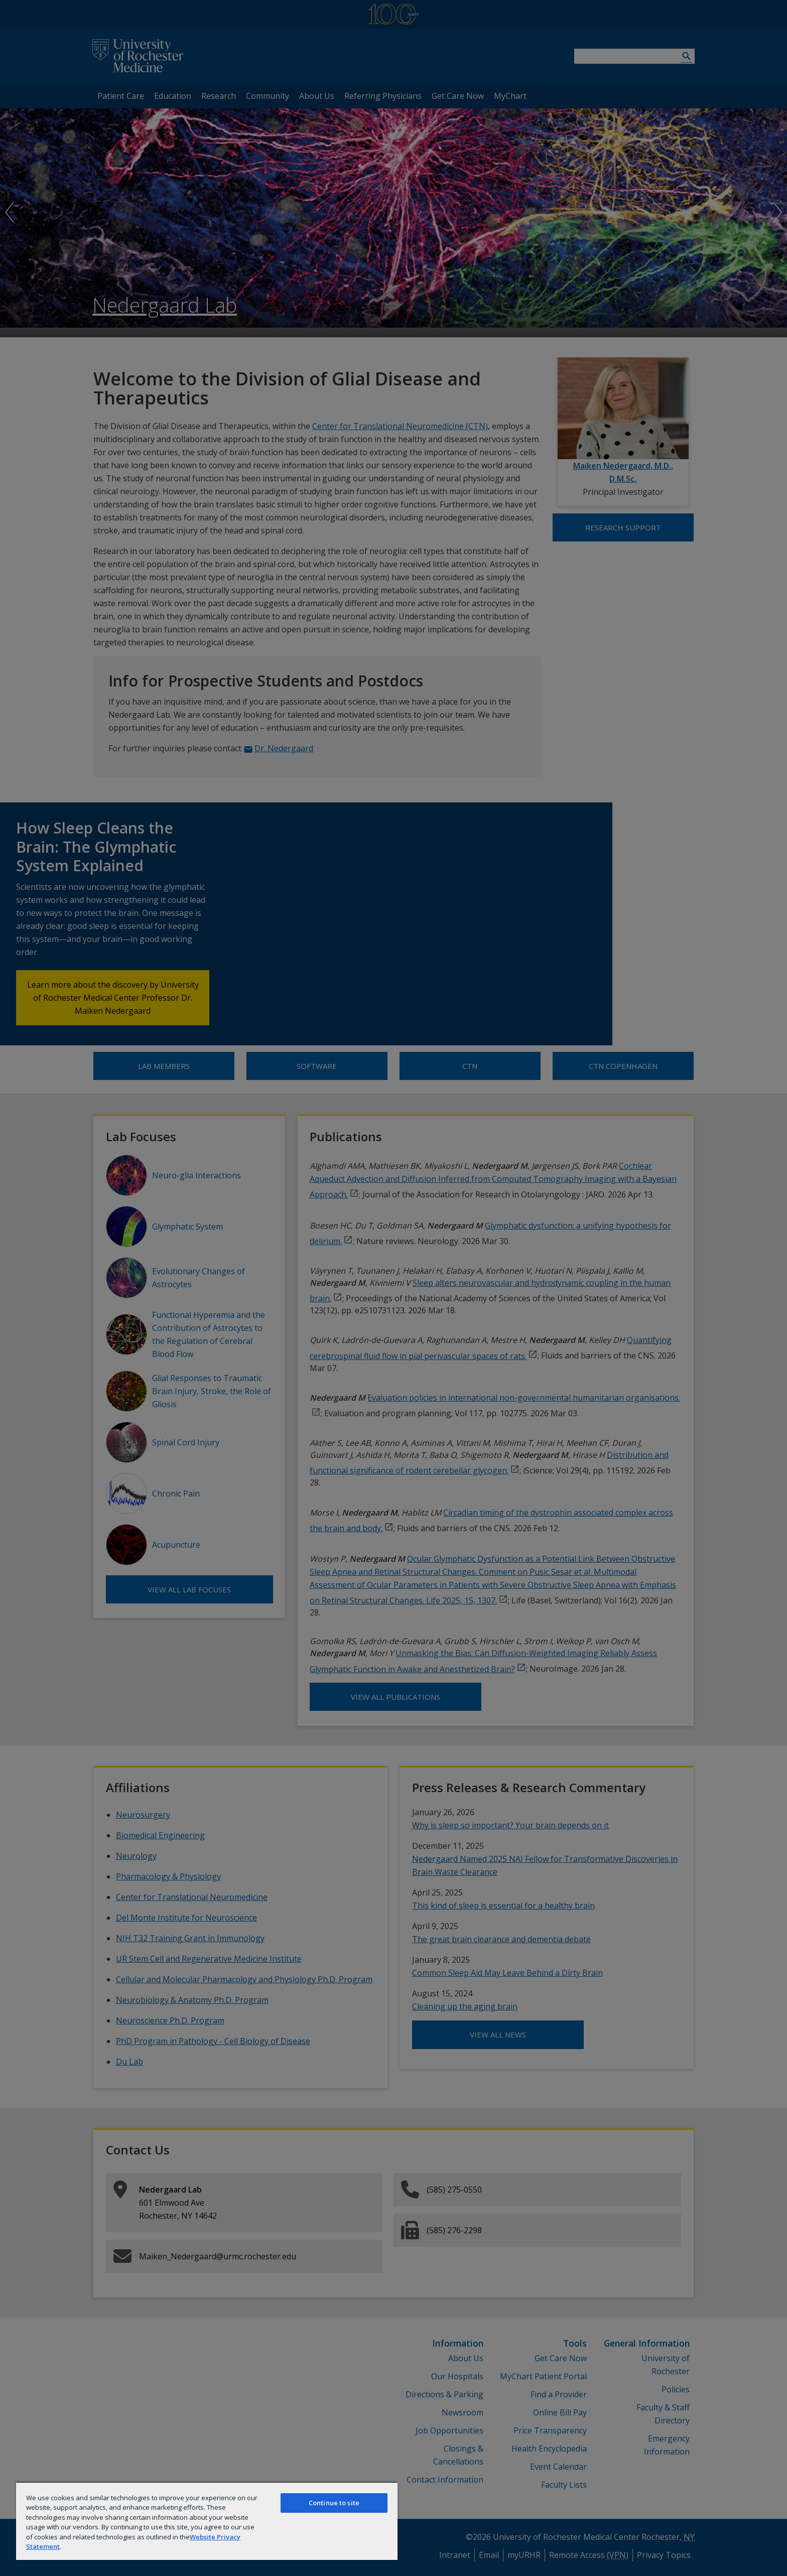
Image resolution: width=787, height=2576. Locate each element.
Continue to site (334, 2502)
